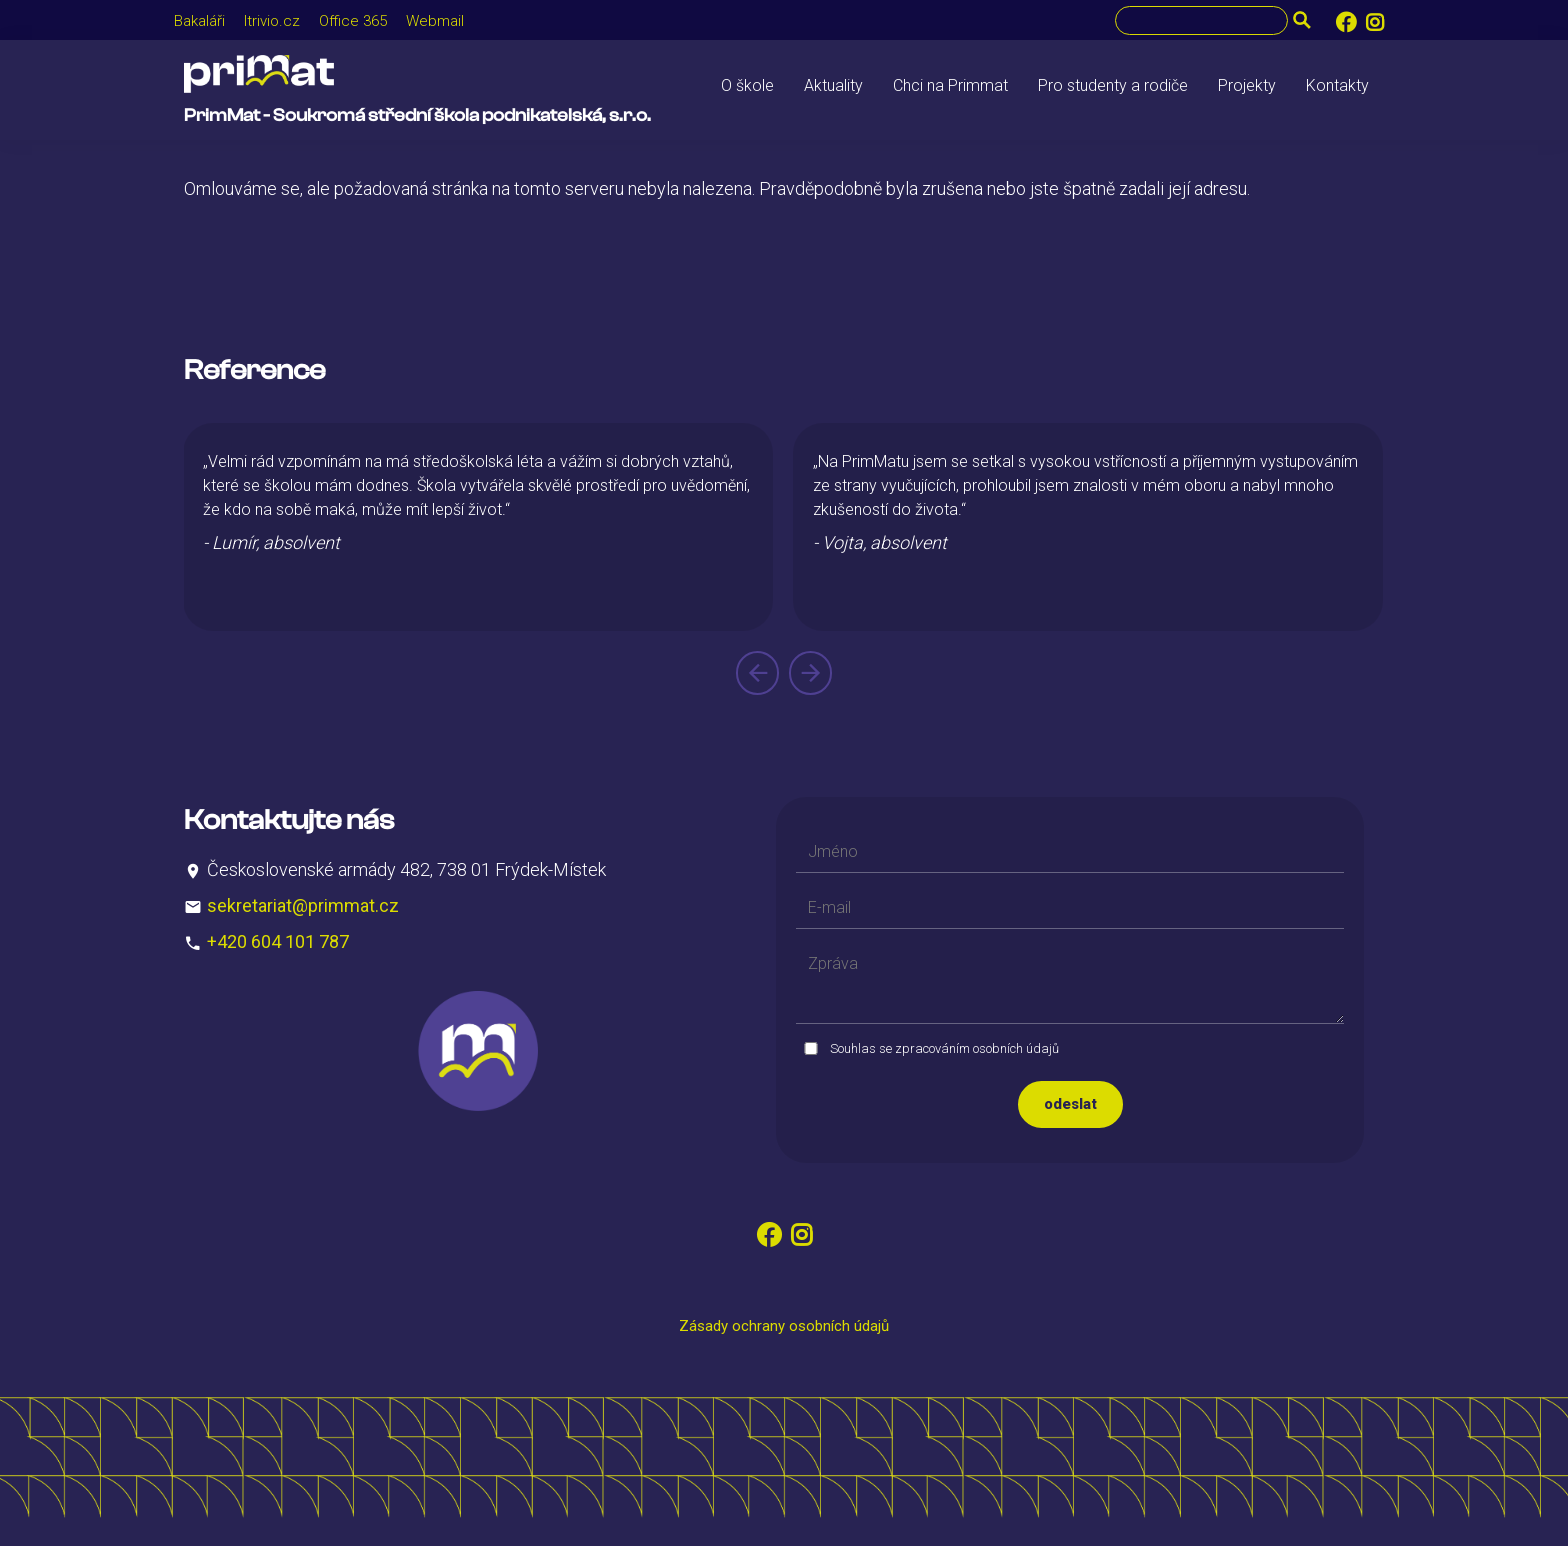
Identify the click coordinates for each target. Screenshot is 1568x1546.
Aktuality (833, 85)
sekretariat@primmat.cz (303, 905)
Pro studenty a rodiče (1113, 85)
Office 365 (353, 21)
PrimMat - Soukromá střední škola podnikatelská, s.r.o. (417, 115)
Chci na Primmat (950, 85)
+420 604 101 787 (278, 941)
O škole (747, 85)
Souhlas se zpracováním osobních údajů (944, 1048)
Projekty (1247, 85)
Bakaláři (199, 21)
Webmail (435, 21)
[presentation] (757, 673)
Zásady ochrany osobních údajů (784, 1326)
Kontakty (1337, 85)
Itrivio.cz (272, 21)
